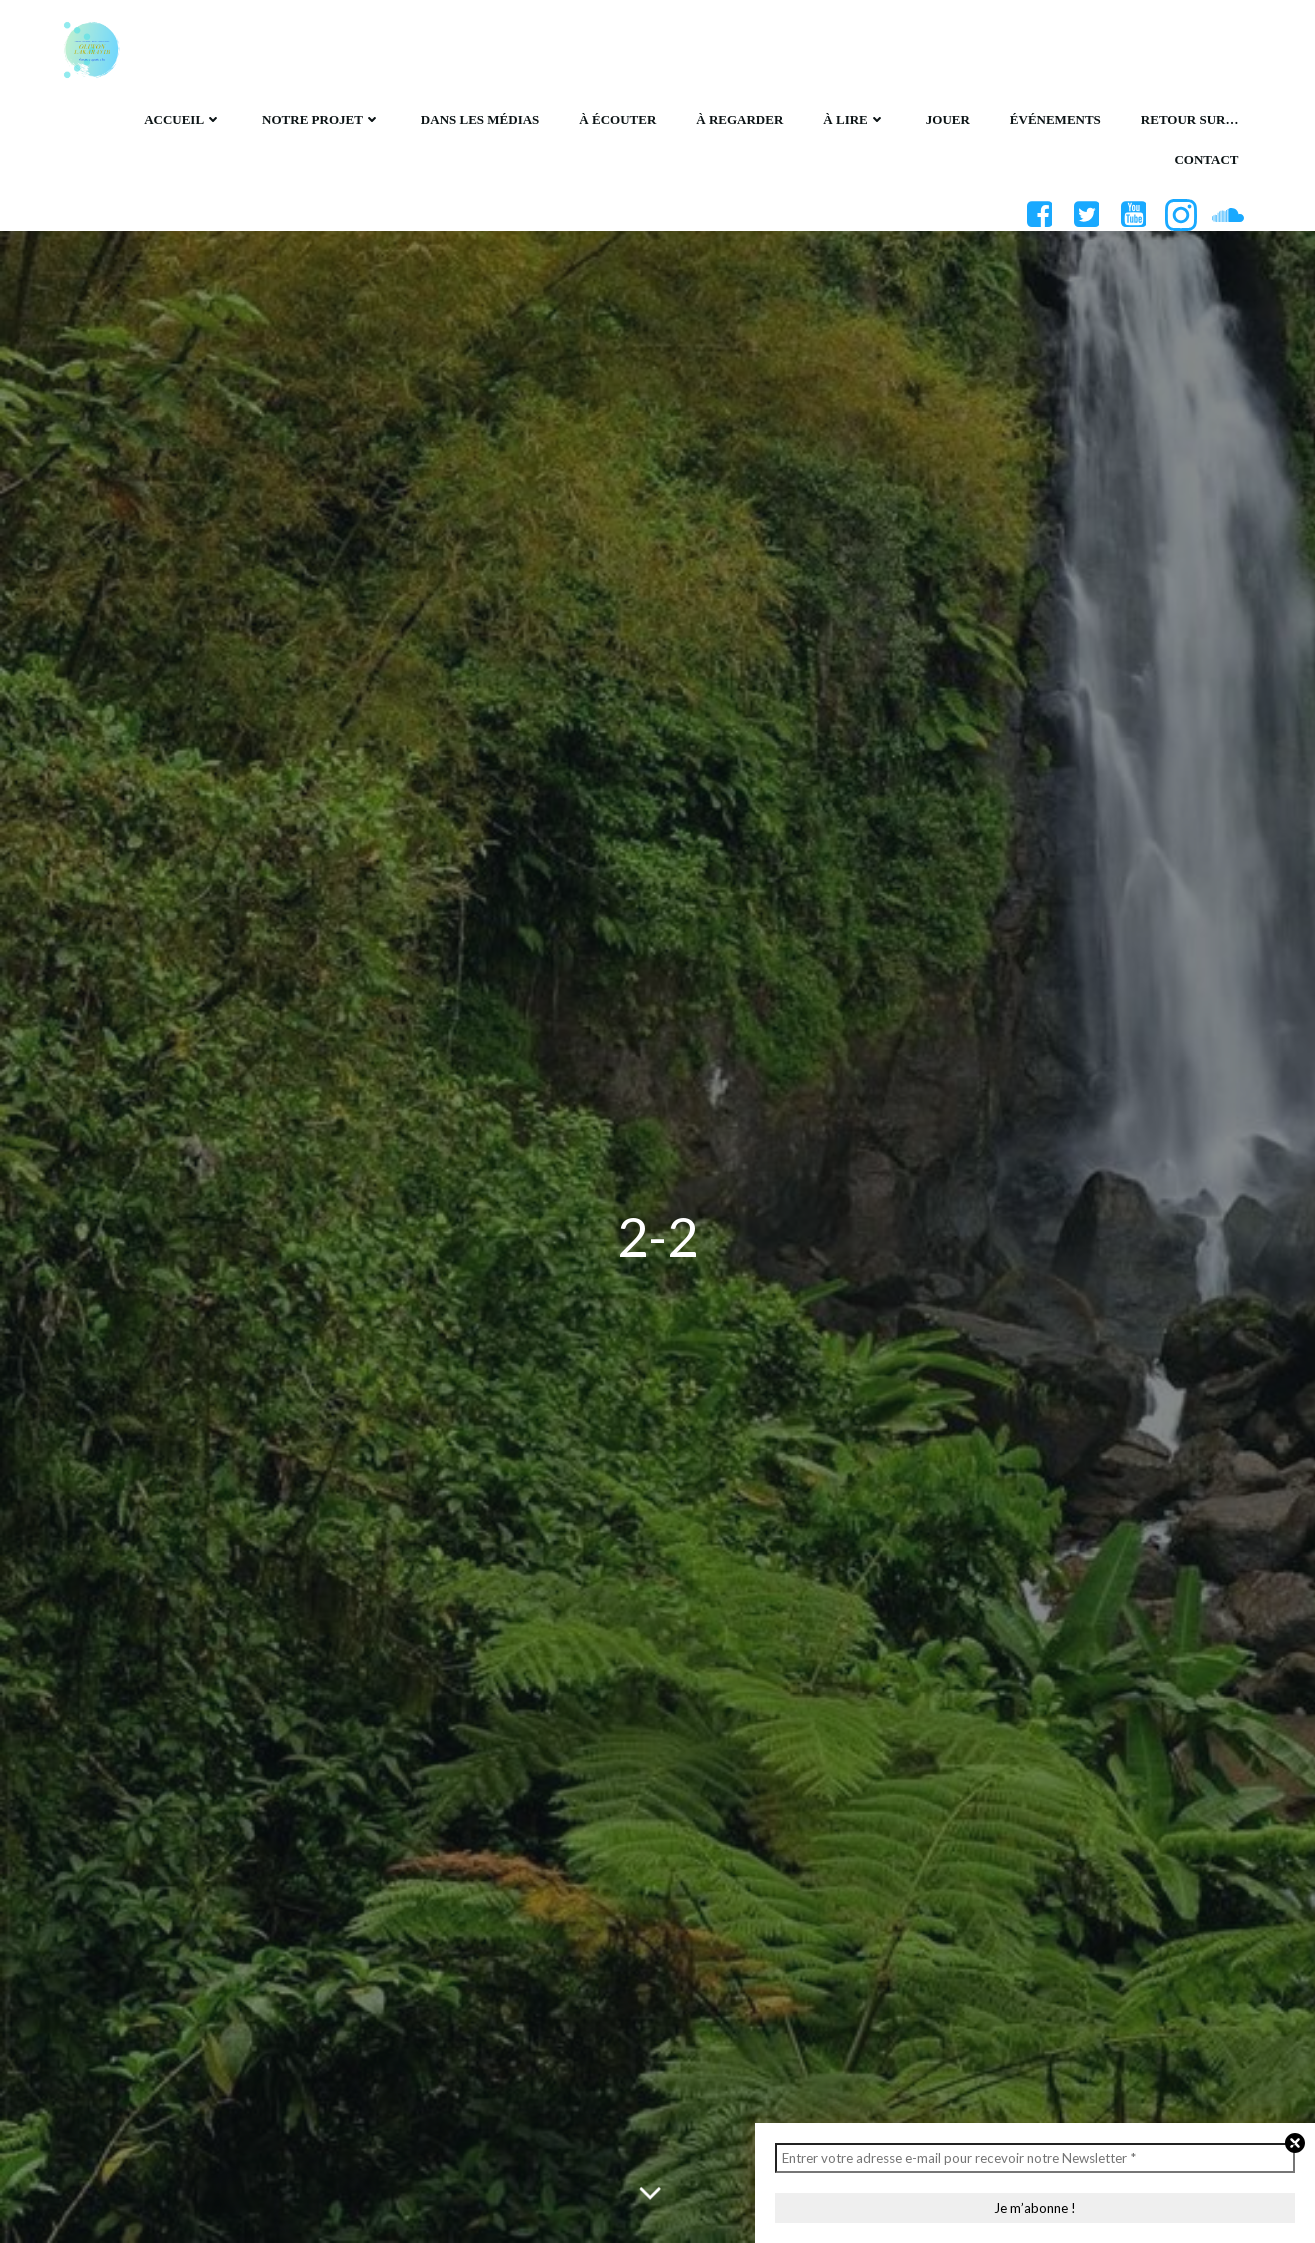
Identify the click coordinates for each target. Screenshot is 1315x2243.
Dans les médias (480, 119)
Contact (1206, 159)
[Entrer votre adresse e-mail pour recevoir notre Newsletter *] (1035, 2158)
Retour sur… (1190, 119)
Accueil (183, 119)
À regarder (739, 119)
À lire (854, 119)
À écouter (617, 119)
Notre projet (321, 119)
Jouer (948, 119)
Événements (1055, 119)
